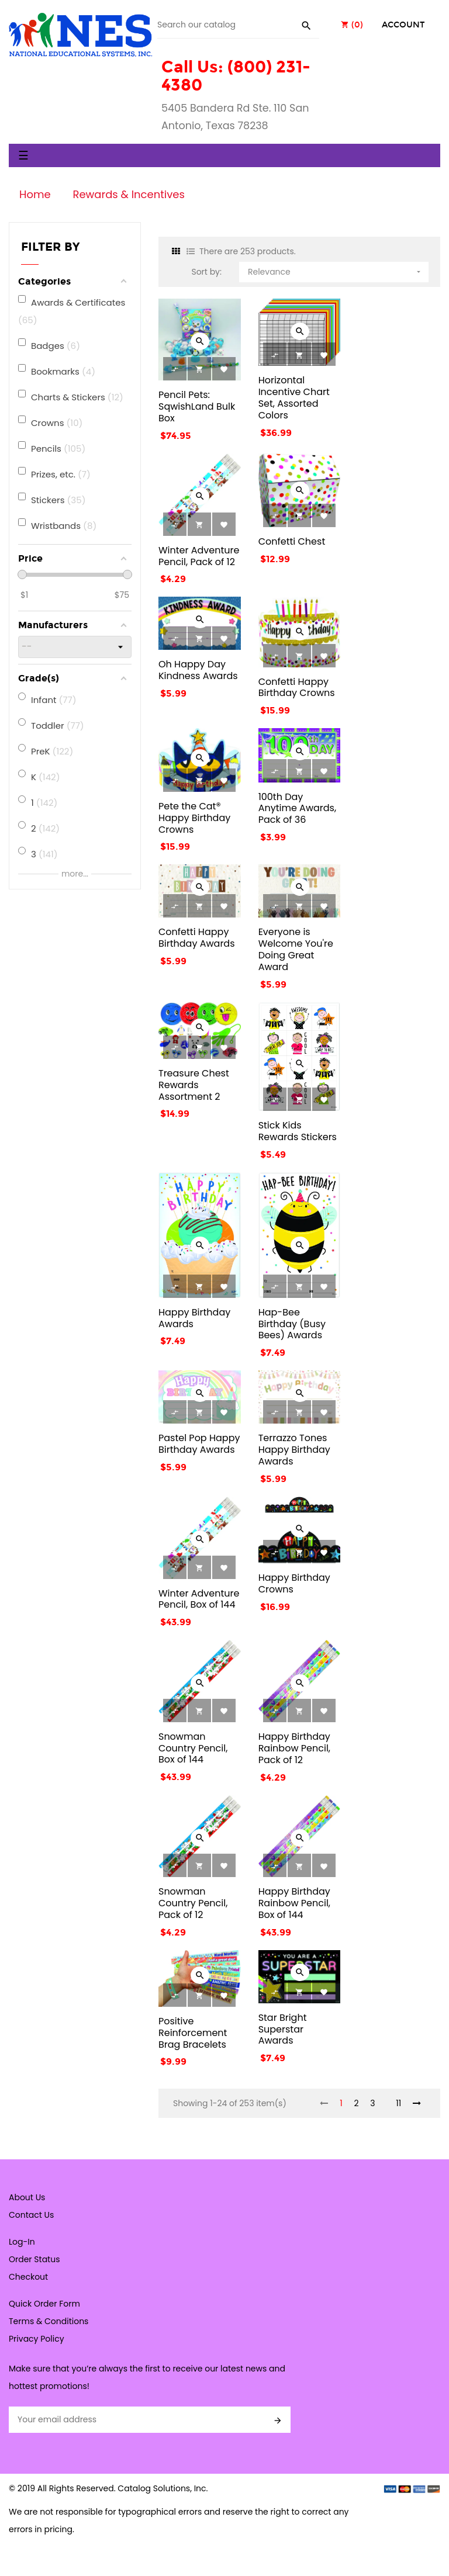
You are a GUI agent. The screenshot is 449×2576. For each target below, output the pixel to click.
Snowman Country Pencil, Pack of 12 (192, 1903)
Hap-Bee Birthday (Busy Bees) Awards (292, 1324)
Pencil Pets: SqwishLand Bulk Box (196, 406)
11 (398, 2103)
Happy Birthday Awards (194, 1318)
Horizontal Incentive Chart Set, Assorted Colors (294, 397)
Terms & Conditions (48, 2321)
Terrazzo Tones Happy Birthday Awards (294, 1449)
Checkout (28, 2277)
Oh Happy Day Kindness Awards (198, 670)
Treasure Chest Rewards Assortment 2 (193, 1085)
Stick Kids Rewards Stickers (297, 1131)
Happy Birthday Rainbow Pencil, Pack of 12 (294, 1748)
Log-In (22, 2242)
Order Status (34, 2259)
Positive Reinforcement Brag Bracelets (192, 2032)
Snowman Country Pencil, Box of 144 (192, 1748)
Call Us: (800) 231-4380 (235, 76)
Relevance (335, 270)
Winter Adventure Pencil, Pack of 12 (198, 556)
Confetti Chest (292, 541)
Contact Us (31, 2215)
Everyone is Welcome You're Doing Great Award (295, 949)
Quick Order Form (44, 2304)
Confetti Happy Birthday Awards (196, 937)
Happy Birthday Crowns (294, 1583)
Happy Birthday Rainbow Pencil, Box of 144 (294, 1903)
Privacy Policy (36, 2339)
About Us (27, 2197)
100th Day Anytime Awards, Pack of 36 (297, 808)
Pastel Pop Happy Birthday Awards (199, 1443)
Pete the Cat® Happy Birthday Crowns (194, 817)
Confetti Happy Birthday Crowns (296, 687)
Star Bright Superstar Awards (282, 2029)
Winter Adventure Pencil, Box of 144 (198, 1599)
